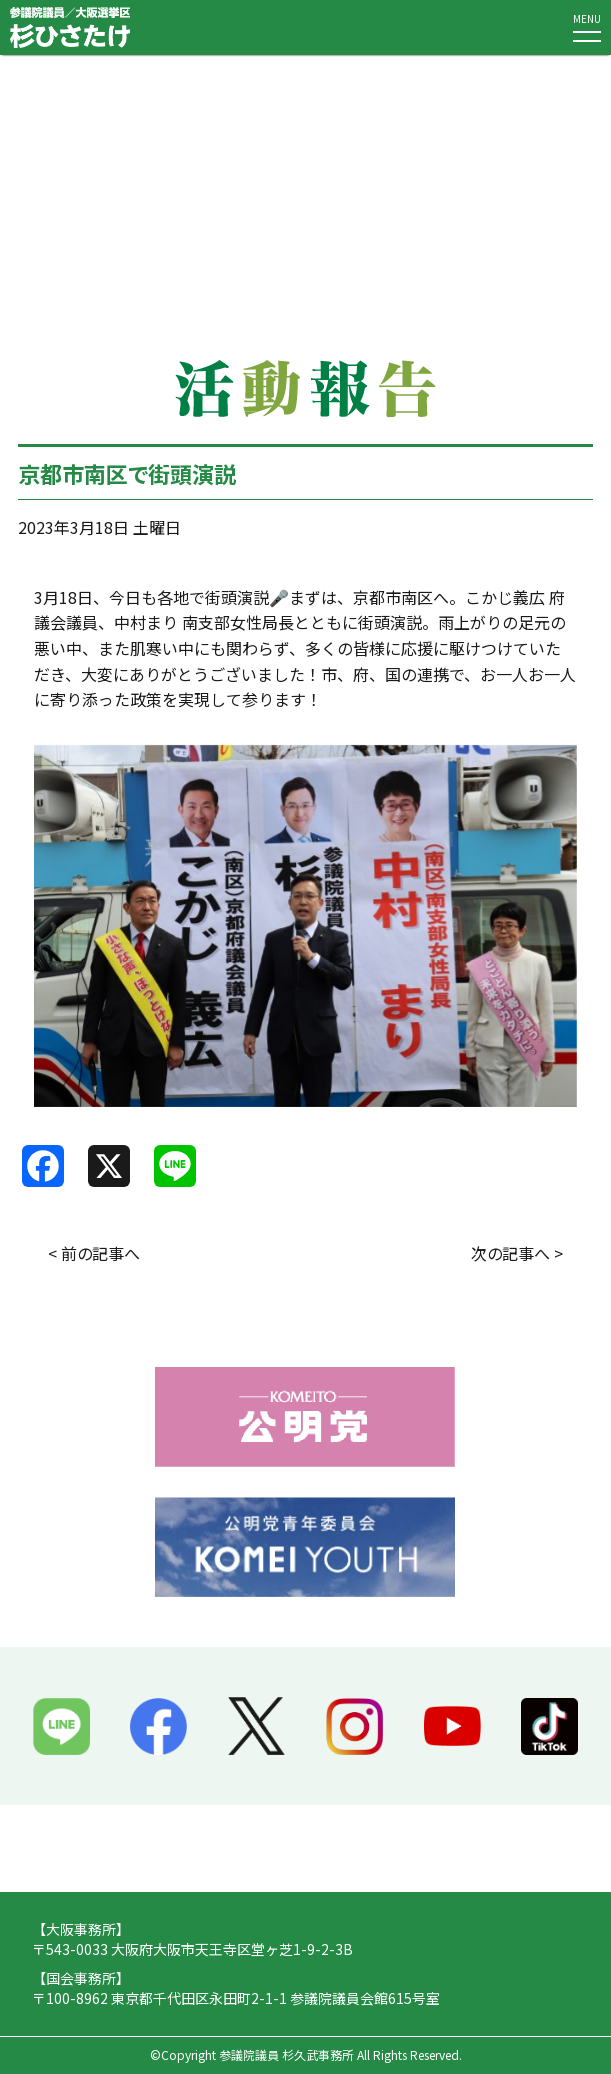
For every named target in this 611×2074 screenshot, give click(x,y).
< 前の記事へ (94, 1253)
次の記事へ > (517, 1253)
